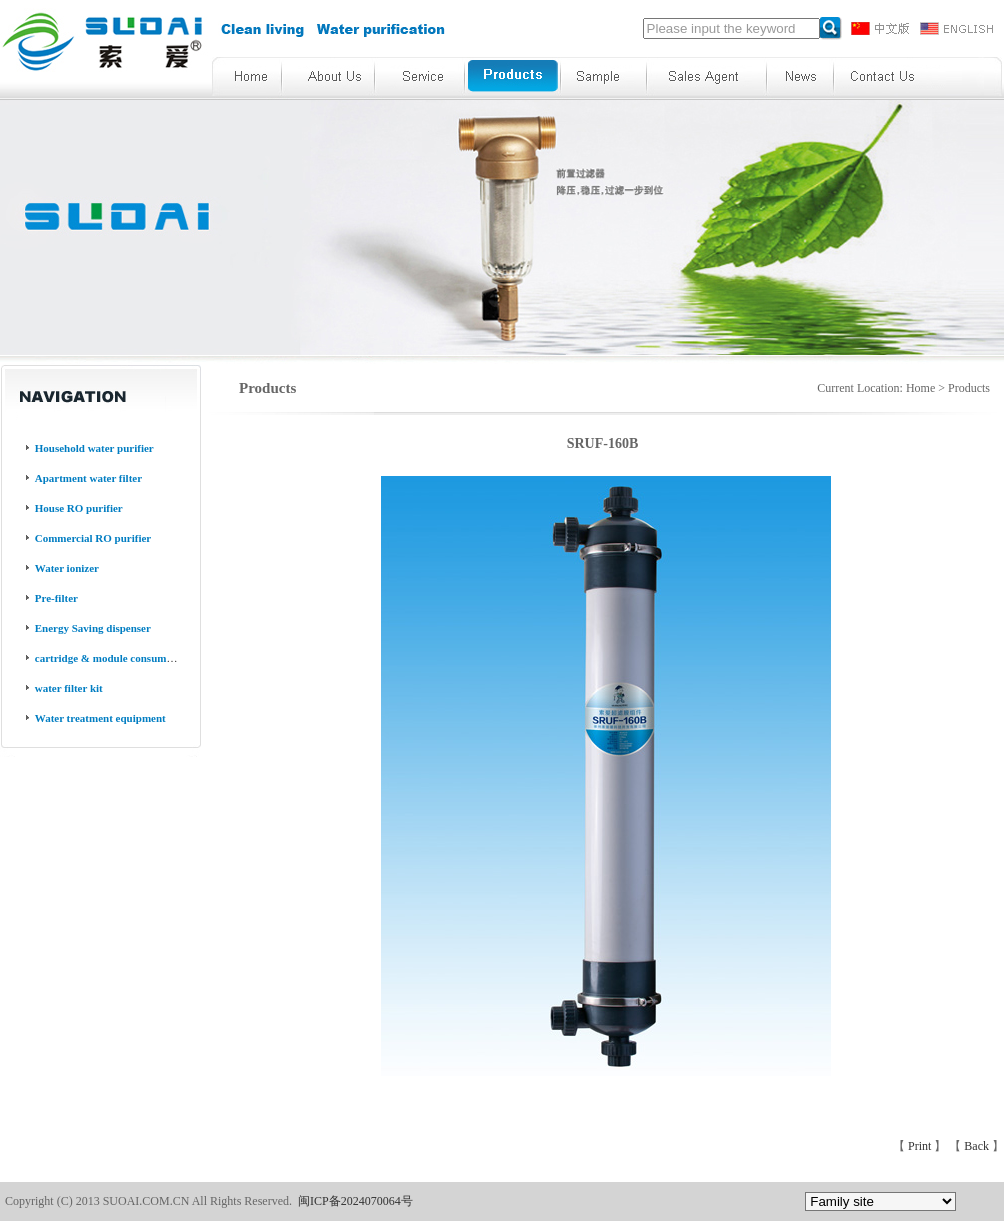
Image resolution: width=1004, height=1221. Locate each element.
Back (978, 1146)
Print (921, 1146)
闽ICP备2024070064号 (355, 1201)
